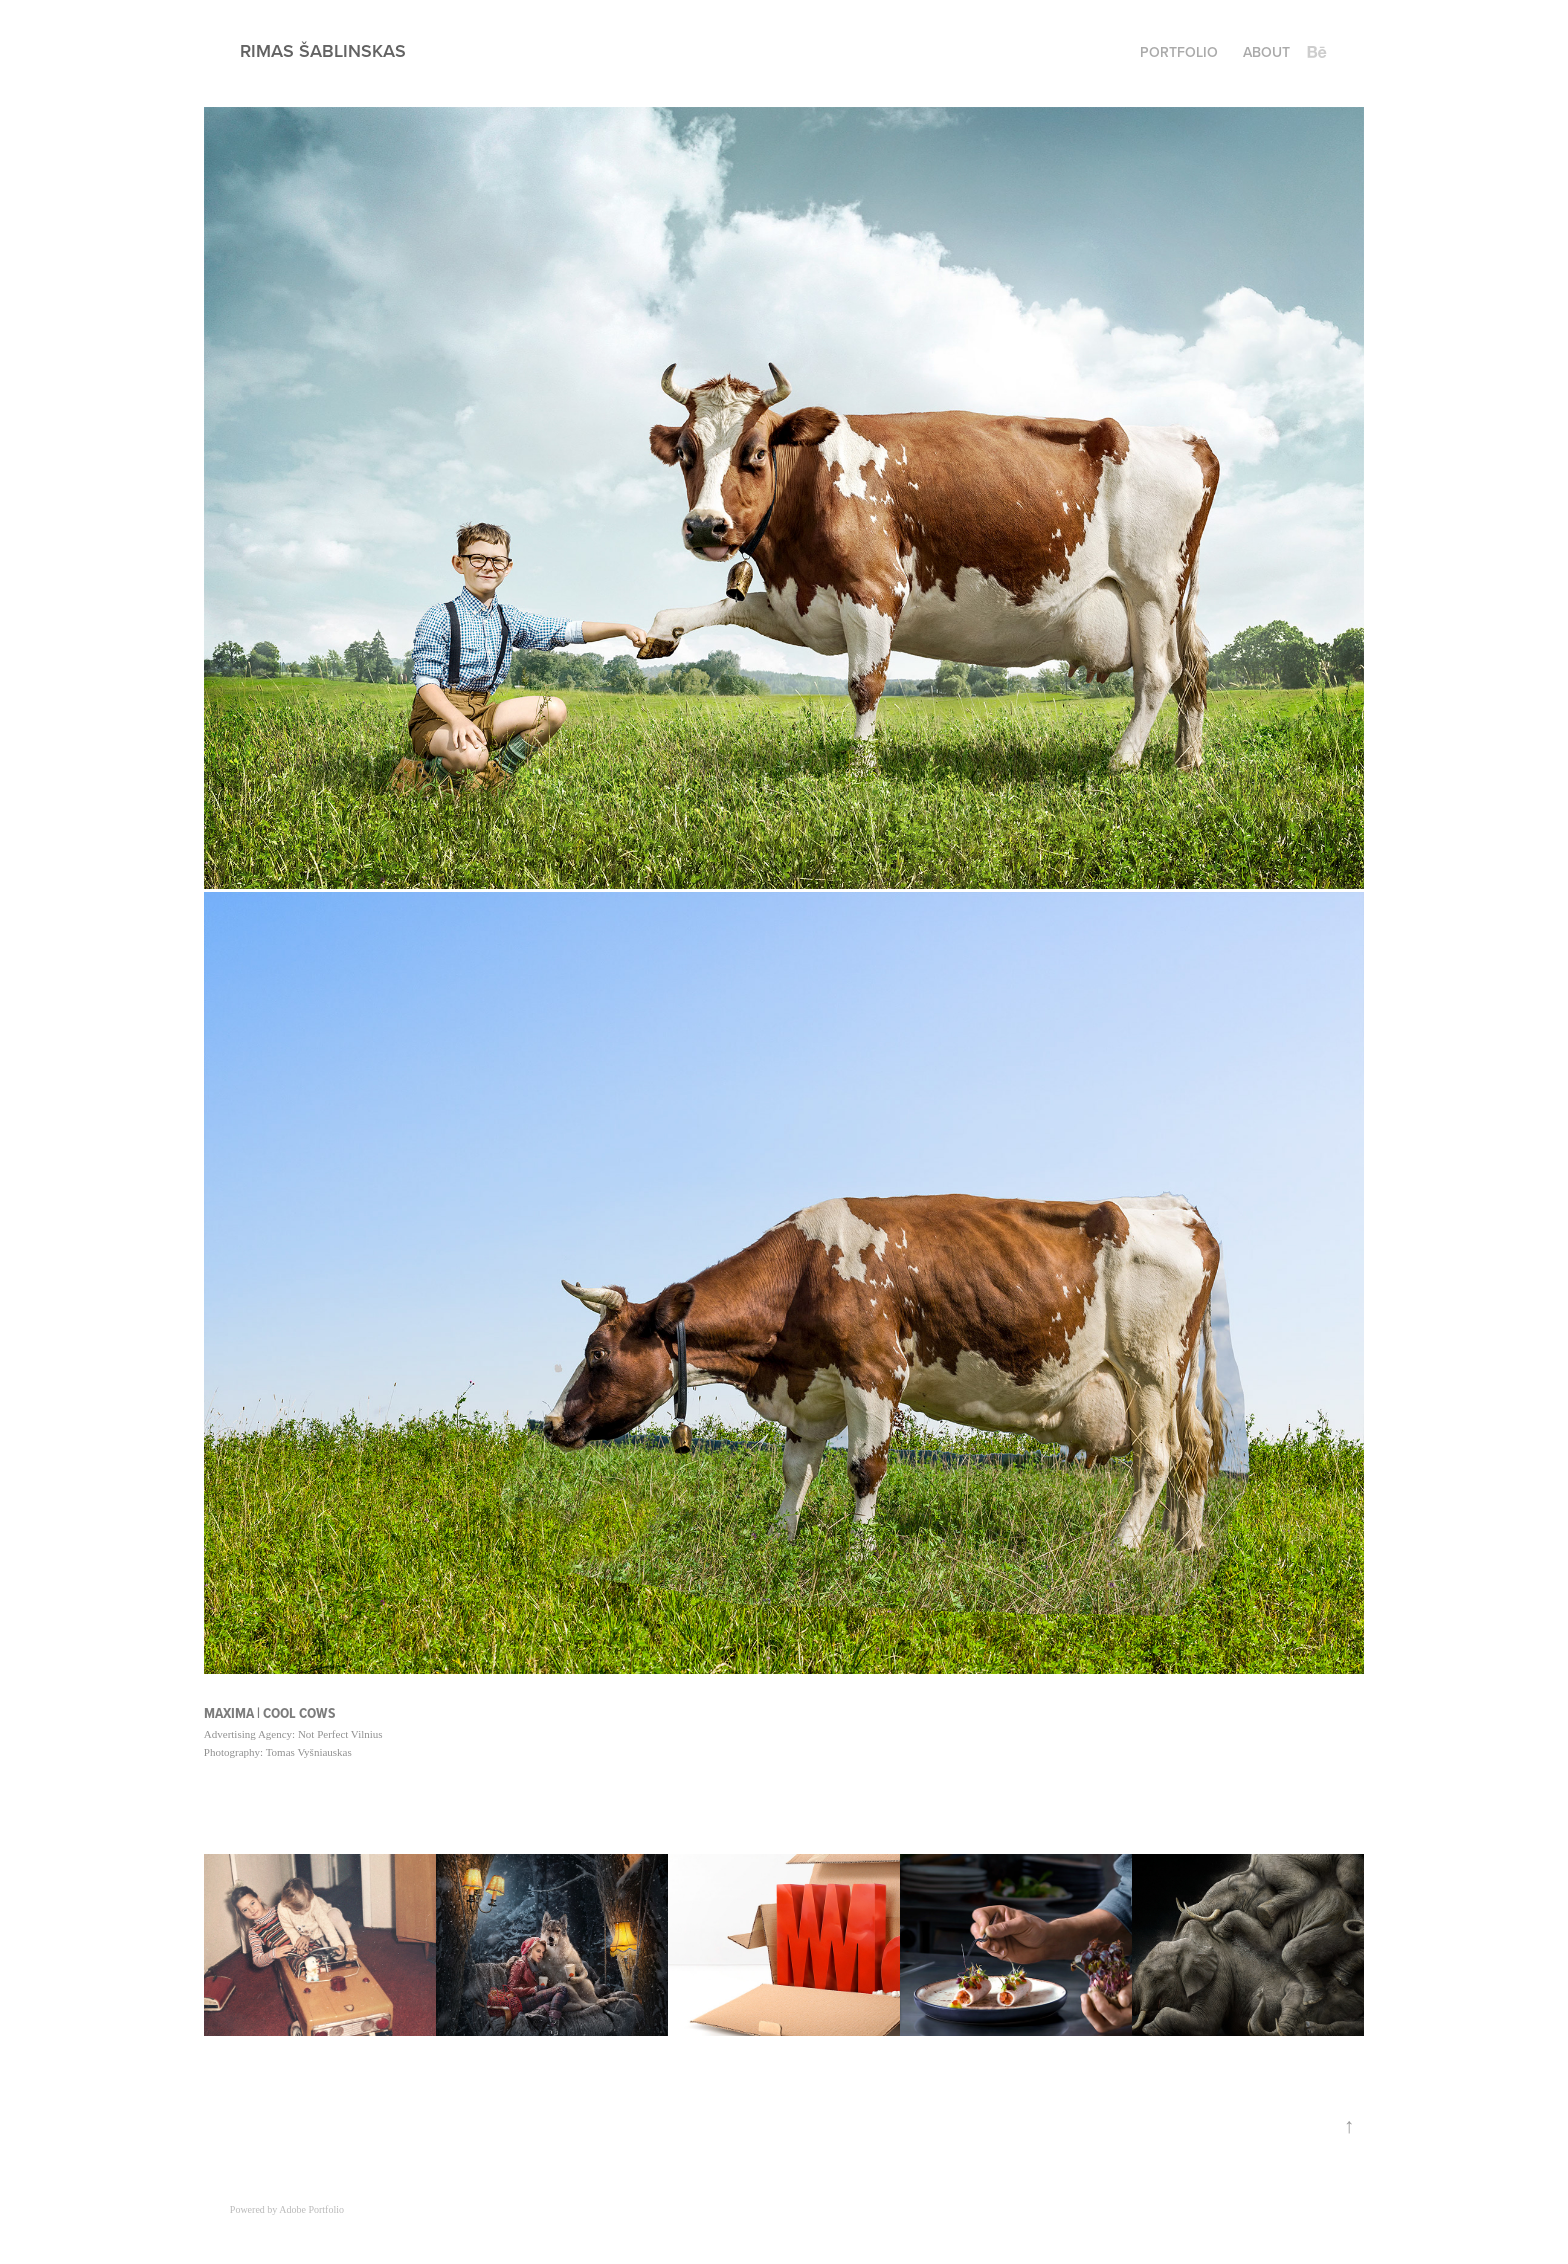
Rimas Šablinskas (323, 50)
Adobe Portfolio (311, 2209)
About (1266, 52)
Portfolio (1179, 52)
